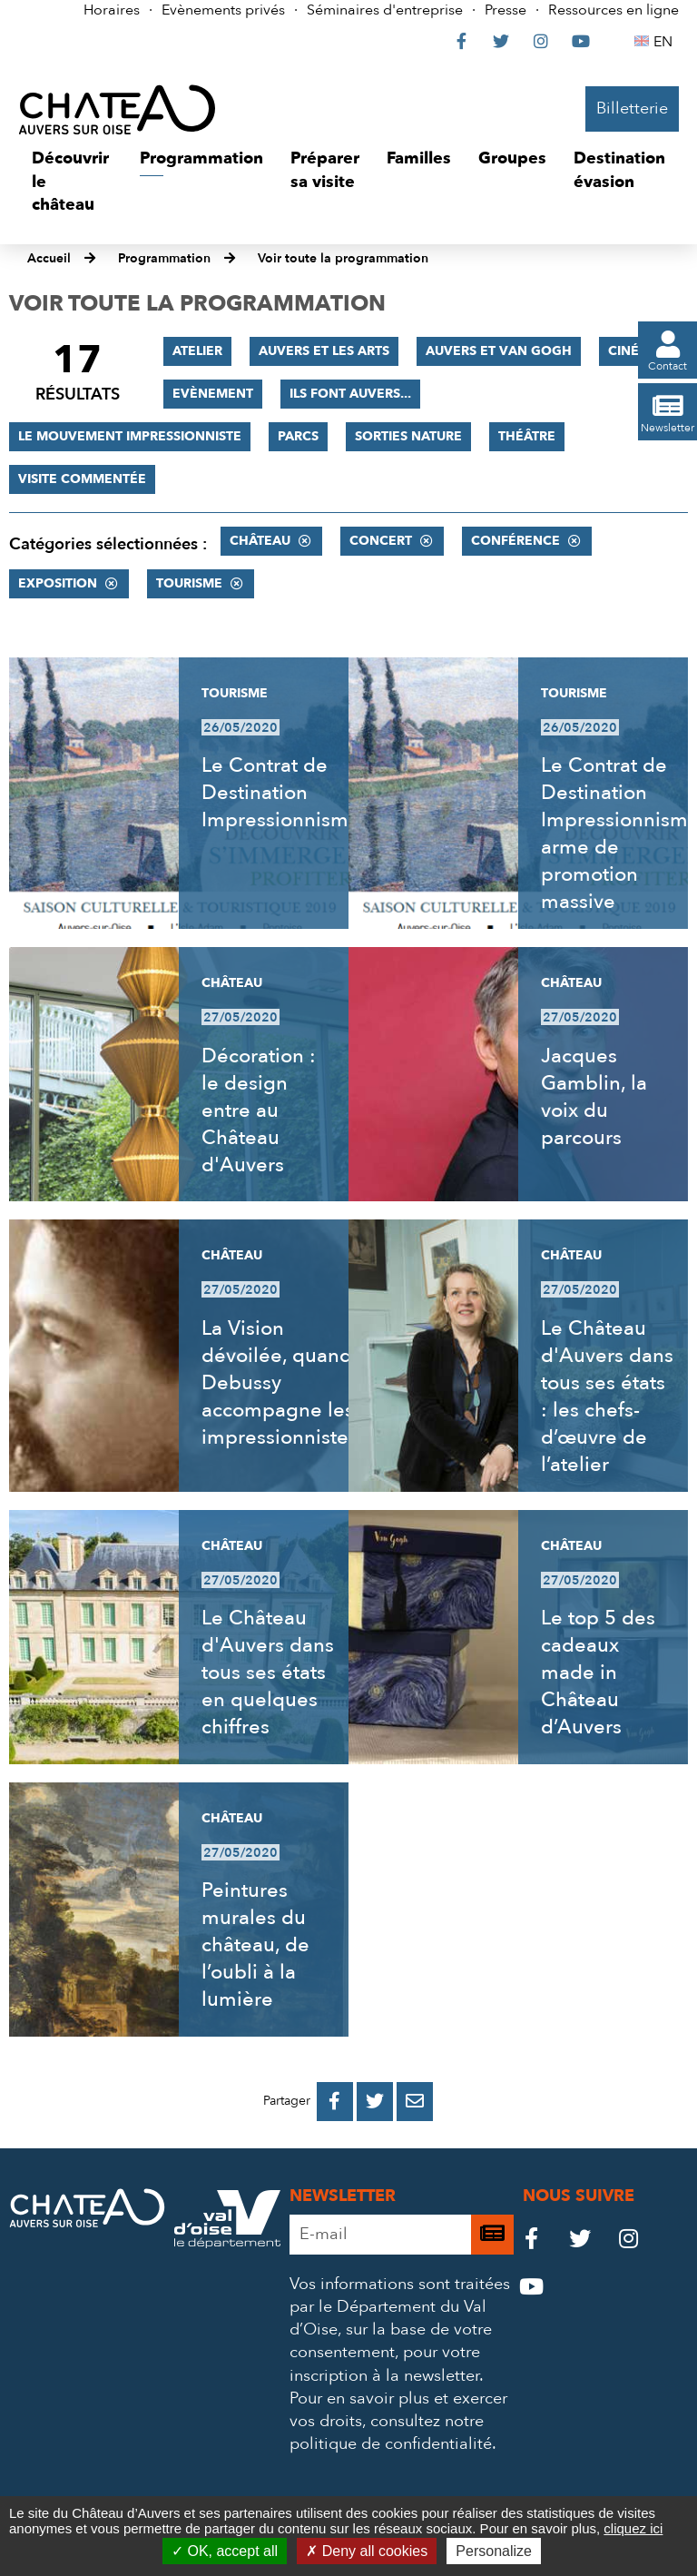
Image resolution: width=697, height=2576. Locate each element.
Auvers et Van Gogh (499, 351)
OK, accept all (225, 2551)
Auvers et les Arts (324, 351)
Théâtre (526, 436)
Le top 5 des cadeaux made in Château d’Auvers (598, 1672)
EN (666, 42)
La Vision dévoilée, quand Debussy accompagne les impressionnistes (279, 1383)
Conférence (515, 540)
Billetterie (632, 108)
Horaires (111, 10)
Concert (380, 540)
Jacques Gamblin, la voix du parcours (594, 1096)
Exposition (57, 583)
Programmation (164, 258)
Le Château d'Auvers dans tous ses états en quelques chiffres (267, 1672)
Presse (505, 10)
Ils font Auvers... (350, 393)
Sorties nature (408, 436)
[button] (72, 182)
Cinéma (634, 351)
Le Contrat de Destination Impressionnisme (280, 793)
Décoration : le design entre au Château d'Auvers (258, 1110)
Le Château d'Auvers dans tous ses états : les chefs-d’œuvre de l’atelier (607, 1396)
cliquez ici (633, 2528)
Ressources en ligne (613, 10)
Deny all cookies (366, 2551)
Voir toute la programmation (343, 258)
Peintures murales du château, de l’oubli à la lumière (255, 1945)
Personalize (494, 2551)
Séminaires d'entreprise (385, 10)
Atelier (197, 351)
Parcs (298, 436)
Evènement (212, 393)
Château (260, 540)
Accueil (49, 258)
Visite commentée (82, 479)
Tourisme (189, 583)
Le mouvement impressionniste (129, 436)
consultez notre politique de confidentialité (391, 2432)
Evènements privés (223, 10)
